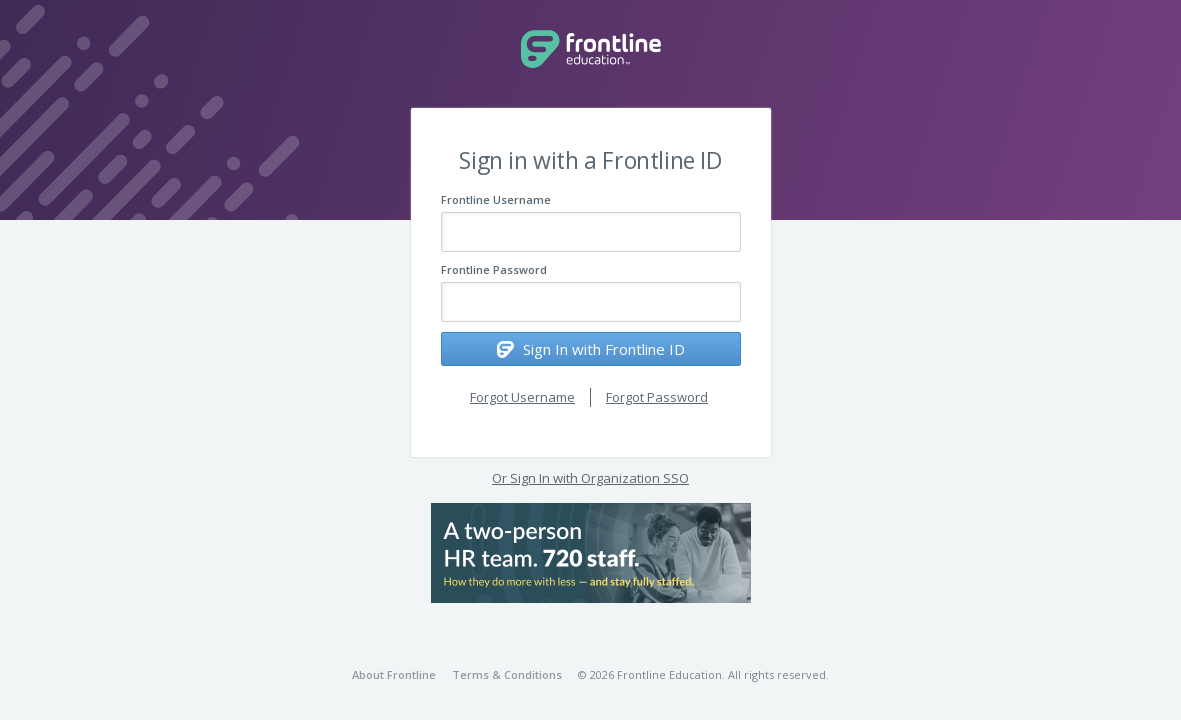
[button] (591, 553)
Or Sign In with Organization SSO (590, 478)
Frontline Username (496, 199)
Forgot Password (657, 397)
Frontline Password (494, 269)
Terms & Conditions (507, 674)
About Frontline (394, 674)
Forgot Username (522, 397)
